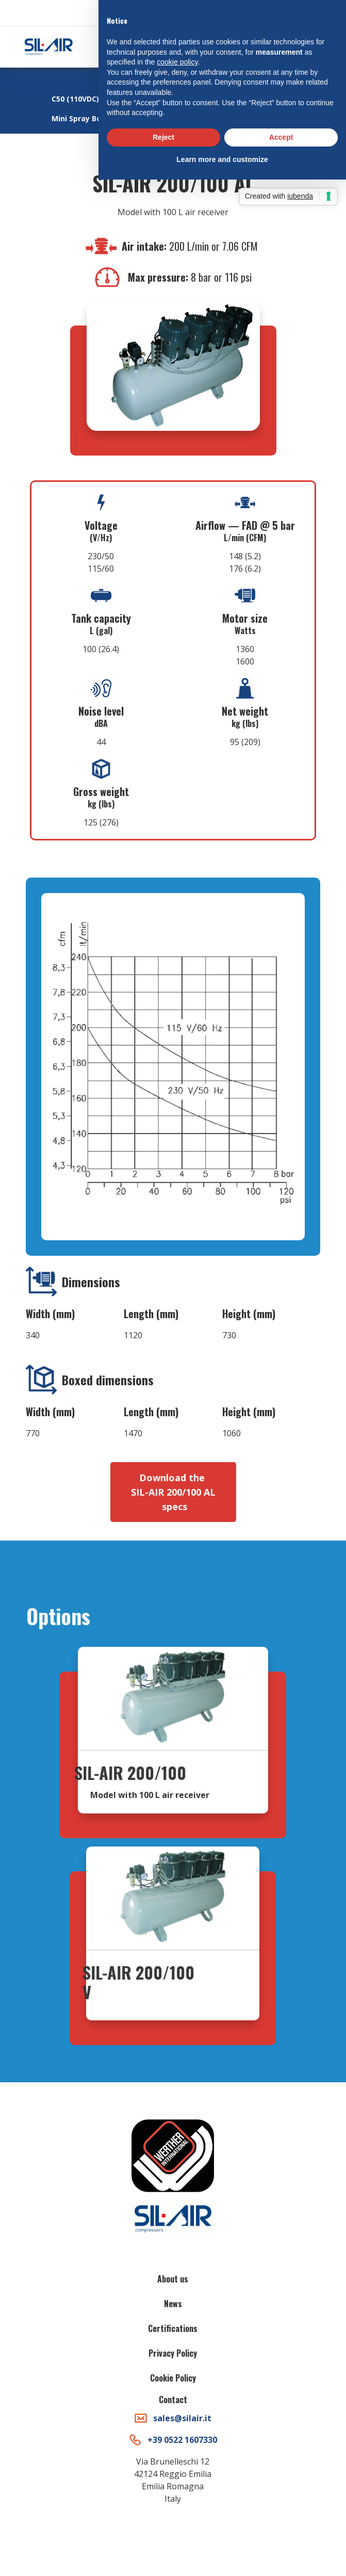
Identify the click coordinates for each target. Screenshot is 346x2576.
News (173, 2303)
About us (172, 2279)
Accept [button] (281, 137)
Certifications (172, 2328)
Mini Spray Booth (83, 118)
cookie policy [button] (177, 62)
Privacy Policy (173, 2353)
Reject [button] (163, 137)
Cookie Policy (173, 2378)
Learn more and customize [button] (222, 159)
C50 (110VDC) (75, 99)
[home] (46, 47)
